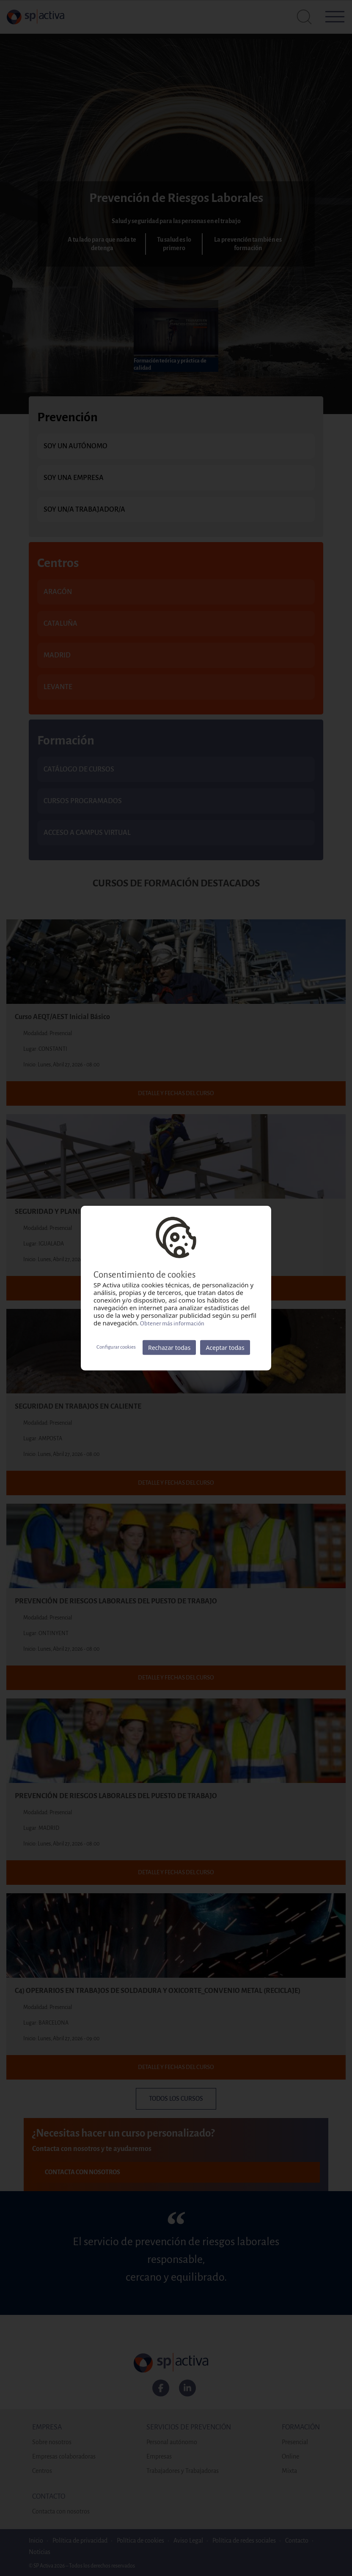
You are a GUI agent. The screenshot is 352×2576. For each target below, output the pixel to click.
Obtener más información (172, 1323)
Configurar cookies (116, 1347)
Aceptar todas (225, 1347)
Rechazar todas (169, 1347)
